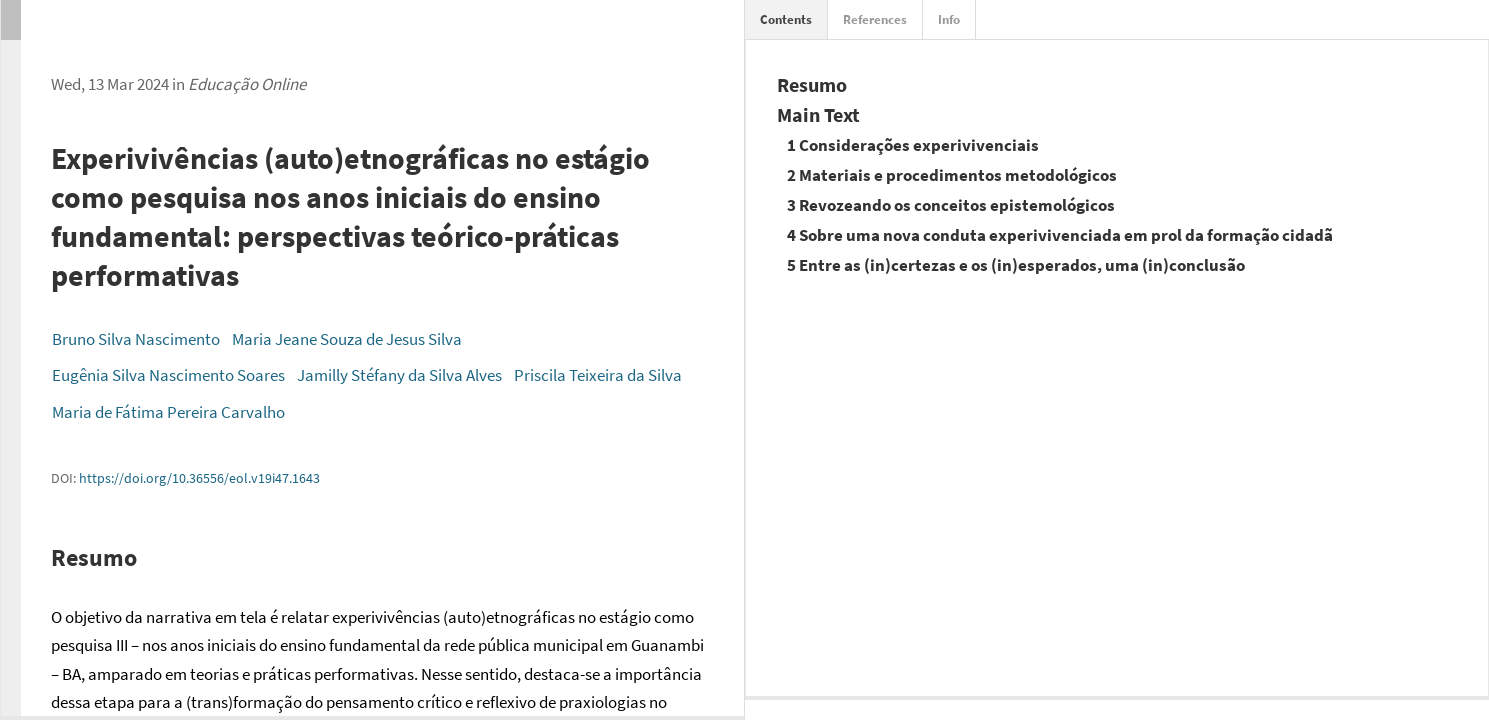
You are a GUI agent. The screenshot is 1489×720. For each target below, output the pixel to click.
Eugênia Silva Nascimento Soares (168, 375)
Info (949, 19)
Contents (786, 19)
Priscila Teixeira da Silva (598, 375)
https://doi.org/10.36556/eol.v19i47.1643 (199, 478)
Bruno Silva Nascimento (136, 339)
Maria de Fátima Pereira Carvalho (168, 412)
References (875, 19)
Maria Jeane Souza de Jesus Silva (347, 339)
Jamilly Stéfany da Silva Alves (399, 375)
